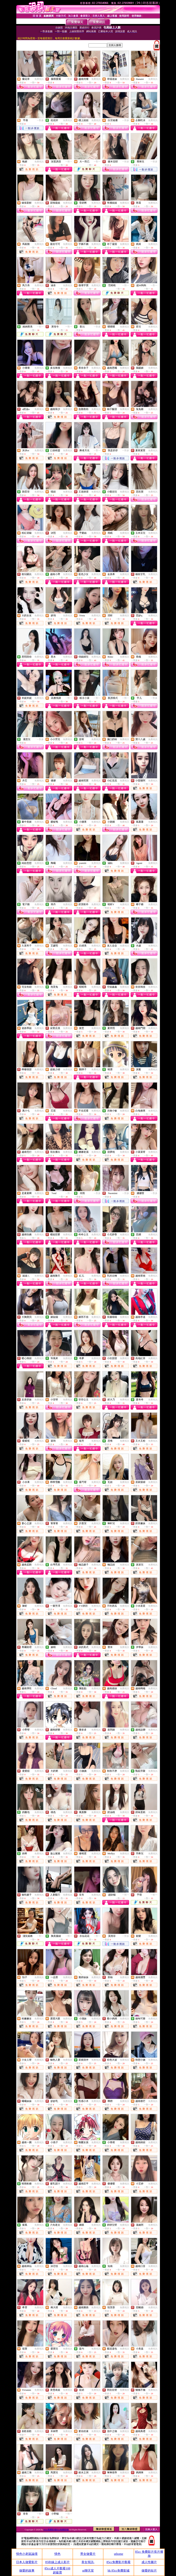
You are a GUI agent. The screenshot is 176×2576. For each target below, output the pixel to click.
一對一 (68, 161)
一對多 (68, 79)
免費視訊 (39, 79)
